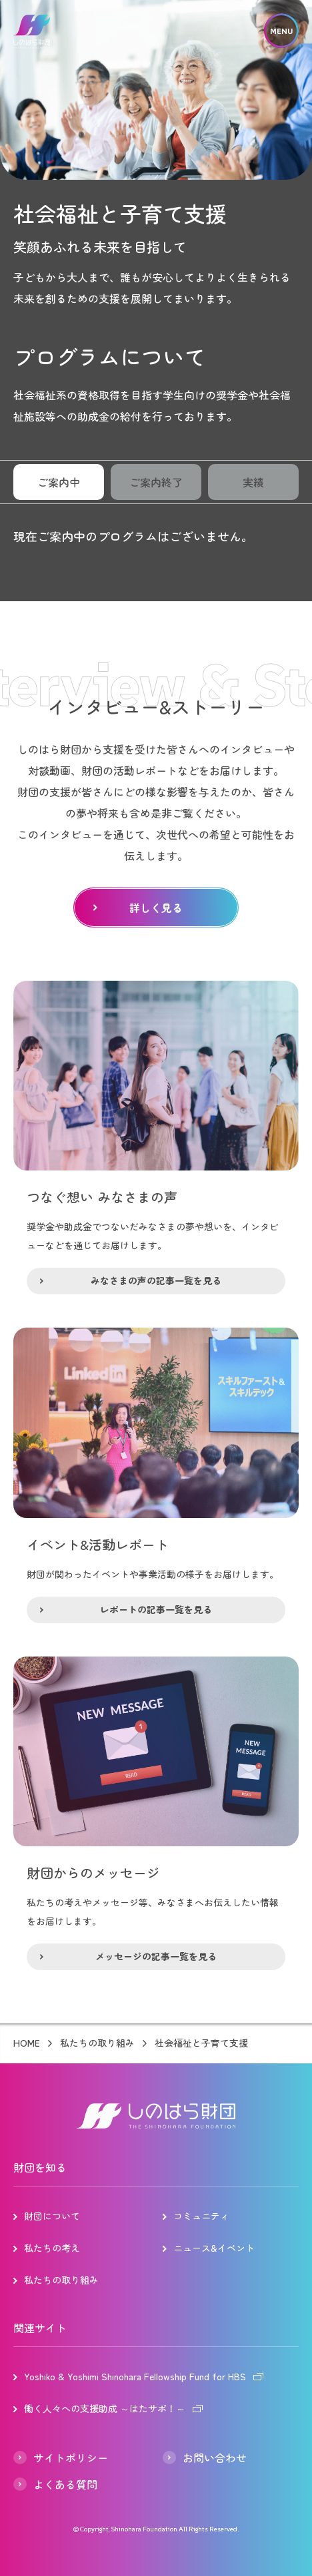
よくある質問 (65, 2484)
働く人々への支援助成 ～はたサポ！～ (104, 2408)
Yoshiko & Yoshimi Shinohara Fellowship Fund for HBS (135, 2376)
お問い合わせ (215, 2457)
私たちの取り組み (97, 2043)
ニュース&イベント (214, 2247)
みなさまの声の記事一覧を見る (156, 1280)
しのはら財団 (31, 31)
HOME (26, 2043)
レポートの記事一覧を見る (156, 1609)
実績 (253, 482)
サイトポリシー (70, 2457)
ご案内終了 (156, 482)
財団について (52, 2215)
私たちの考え (52, 2247)
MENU (281, 31)
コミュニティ (201, 2215)
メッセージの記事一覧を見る (156, 1956)
